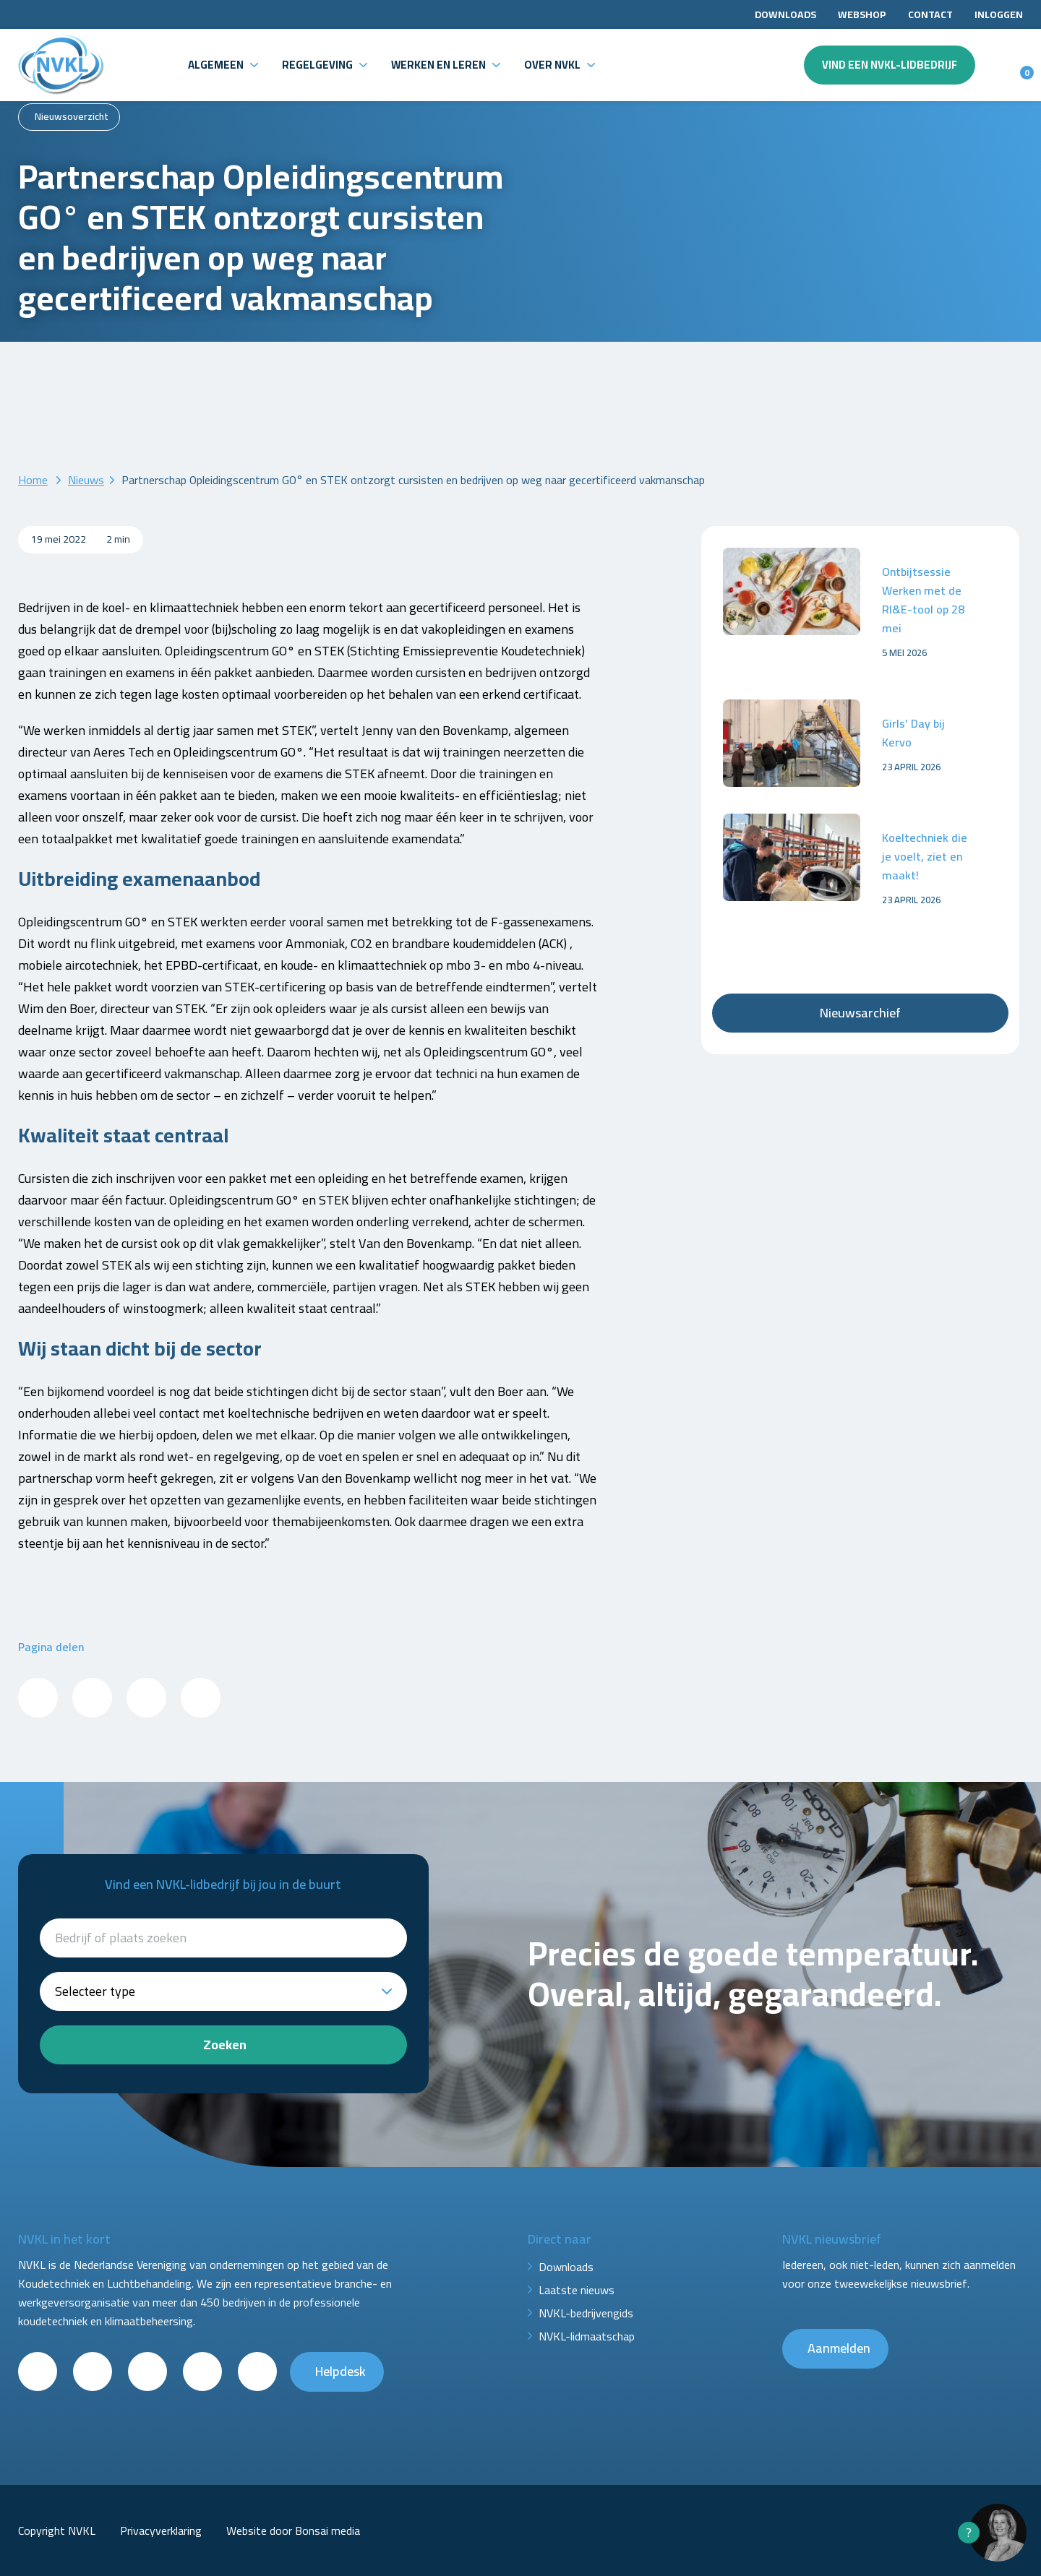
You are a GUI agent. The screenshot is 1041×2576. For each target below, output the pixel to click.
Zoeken (225, 2044)
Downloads (785, 14)
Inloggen (998, 14)
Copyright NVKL (56, 2530)
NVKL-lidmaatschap (587, 2336)
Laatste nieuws (576, 2290)
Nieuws (86, 480)
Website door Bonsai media (293, 2530)
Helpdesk (340, 2371)
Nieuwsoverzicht (71, 116)
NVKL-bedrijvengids (586, 2313)
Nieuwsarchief (860, 1013)
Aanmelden (838, 2348)
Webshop (862, 14)
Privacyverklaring (161, 2530)
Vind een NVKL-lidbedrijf (889, 64)
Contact (930, 14)
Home (33, 480)
